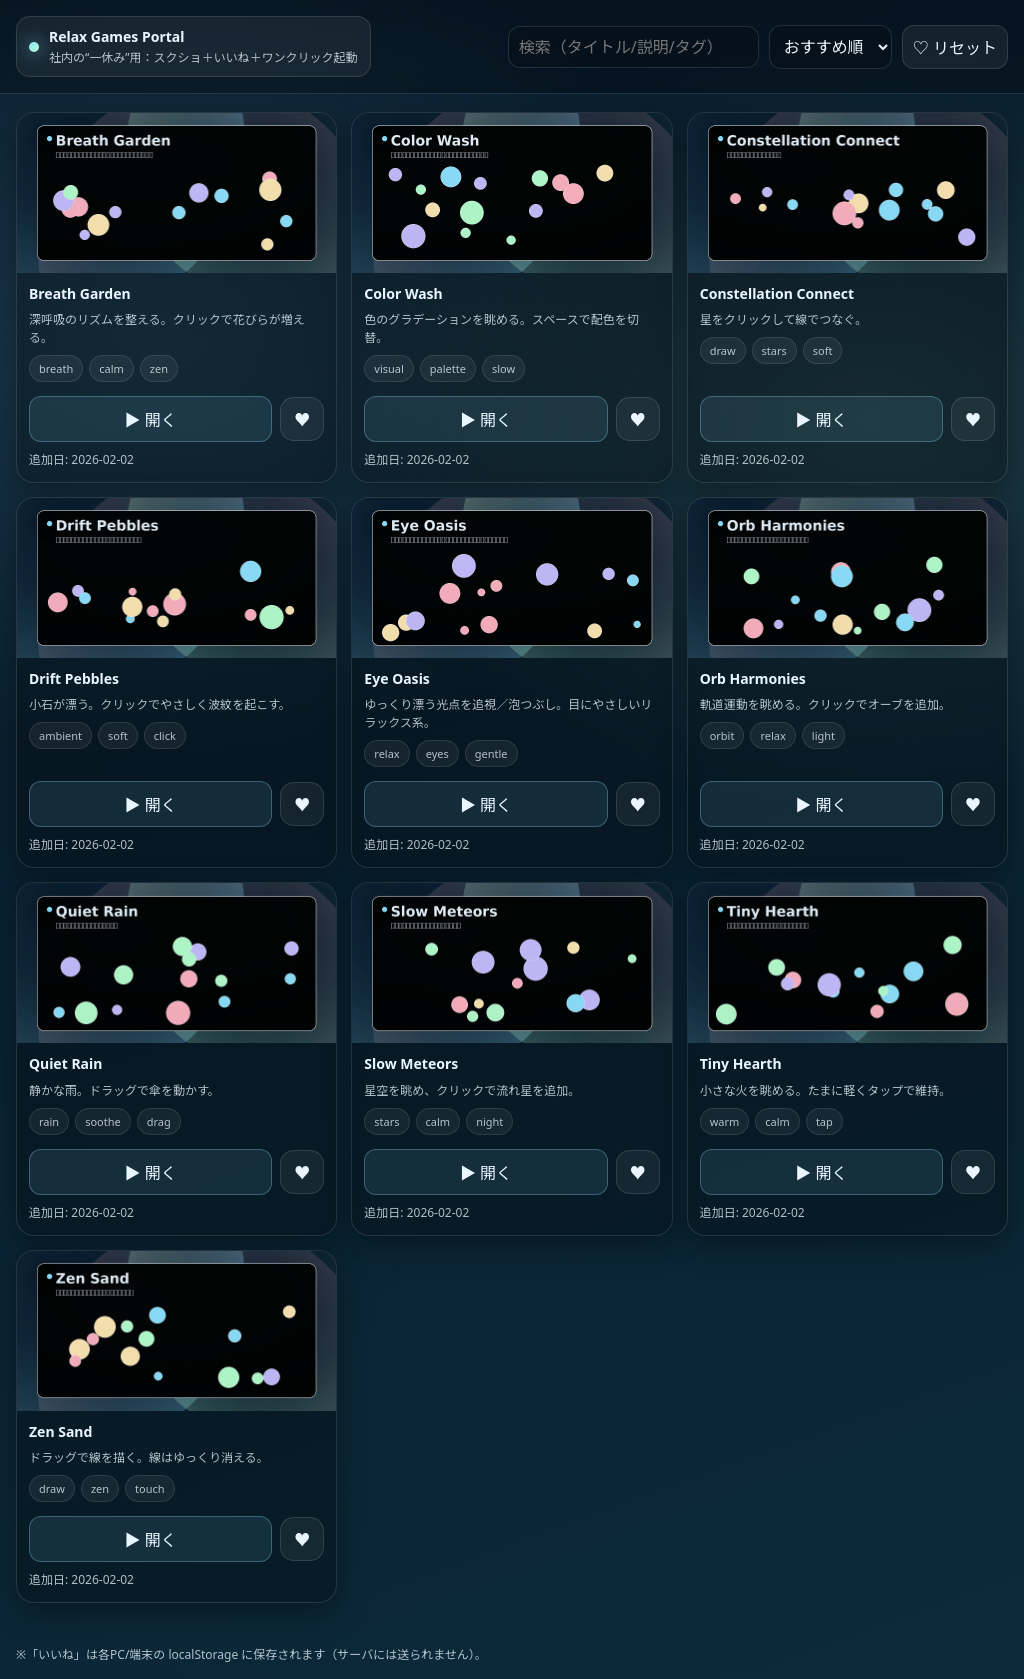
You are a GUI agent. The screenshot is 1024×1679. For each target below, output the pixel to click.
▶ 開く (151, 420)
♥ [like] (302, 420)
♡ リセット (955, 48)
